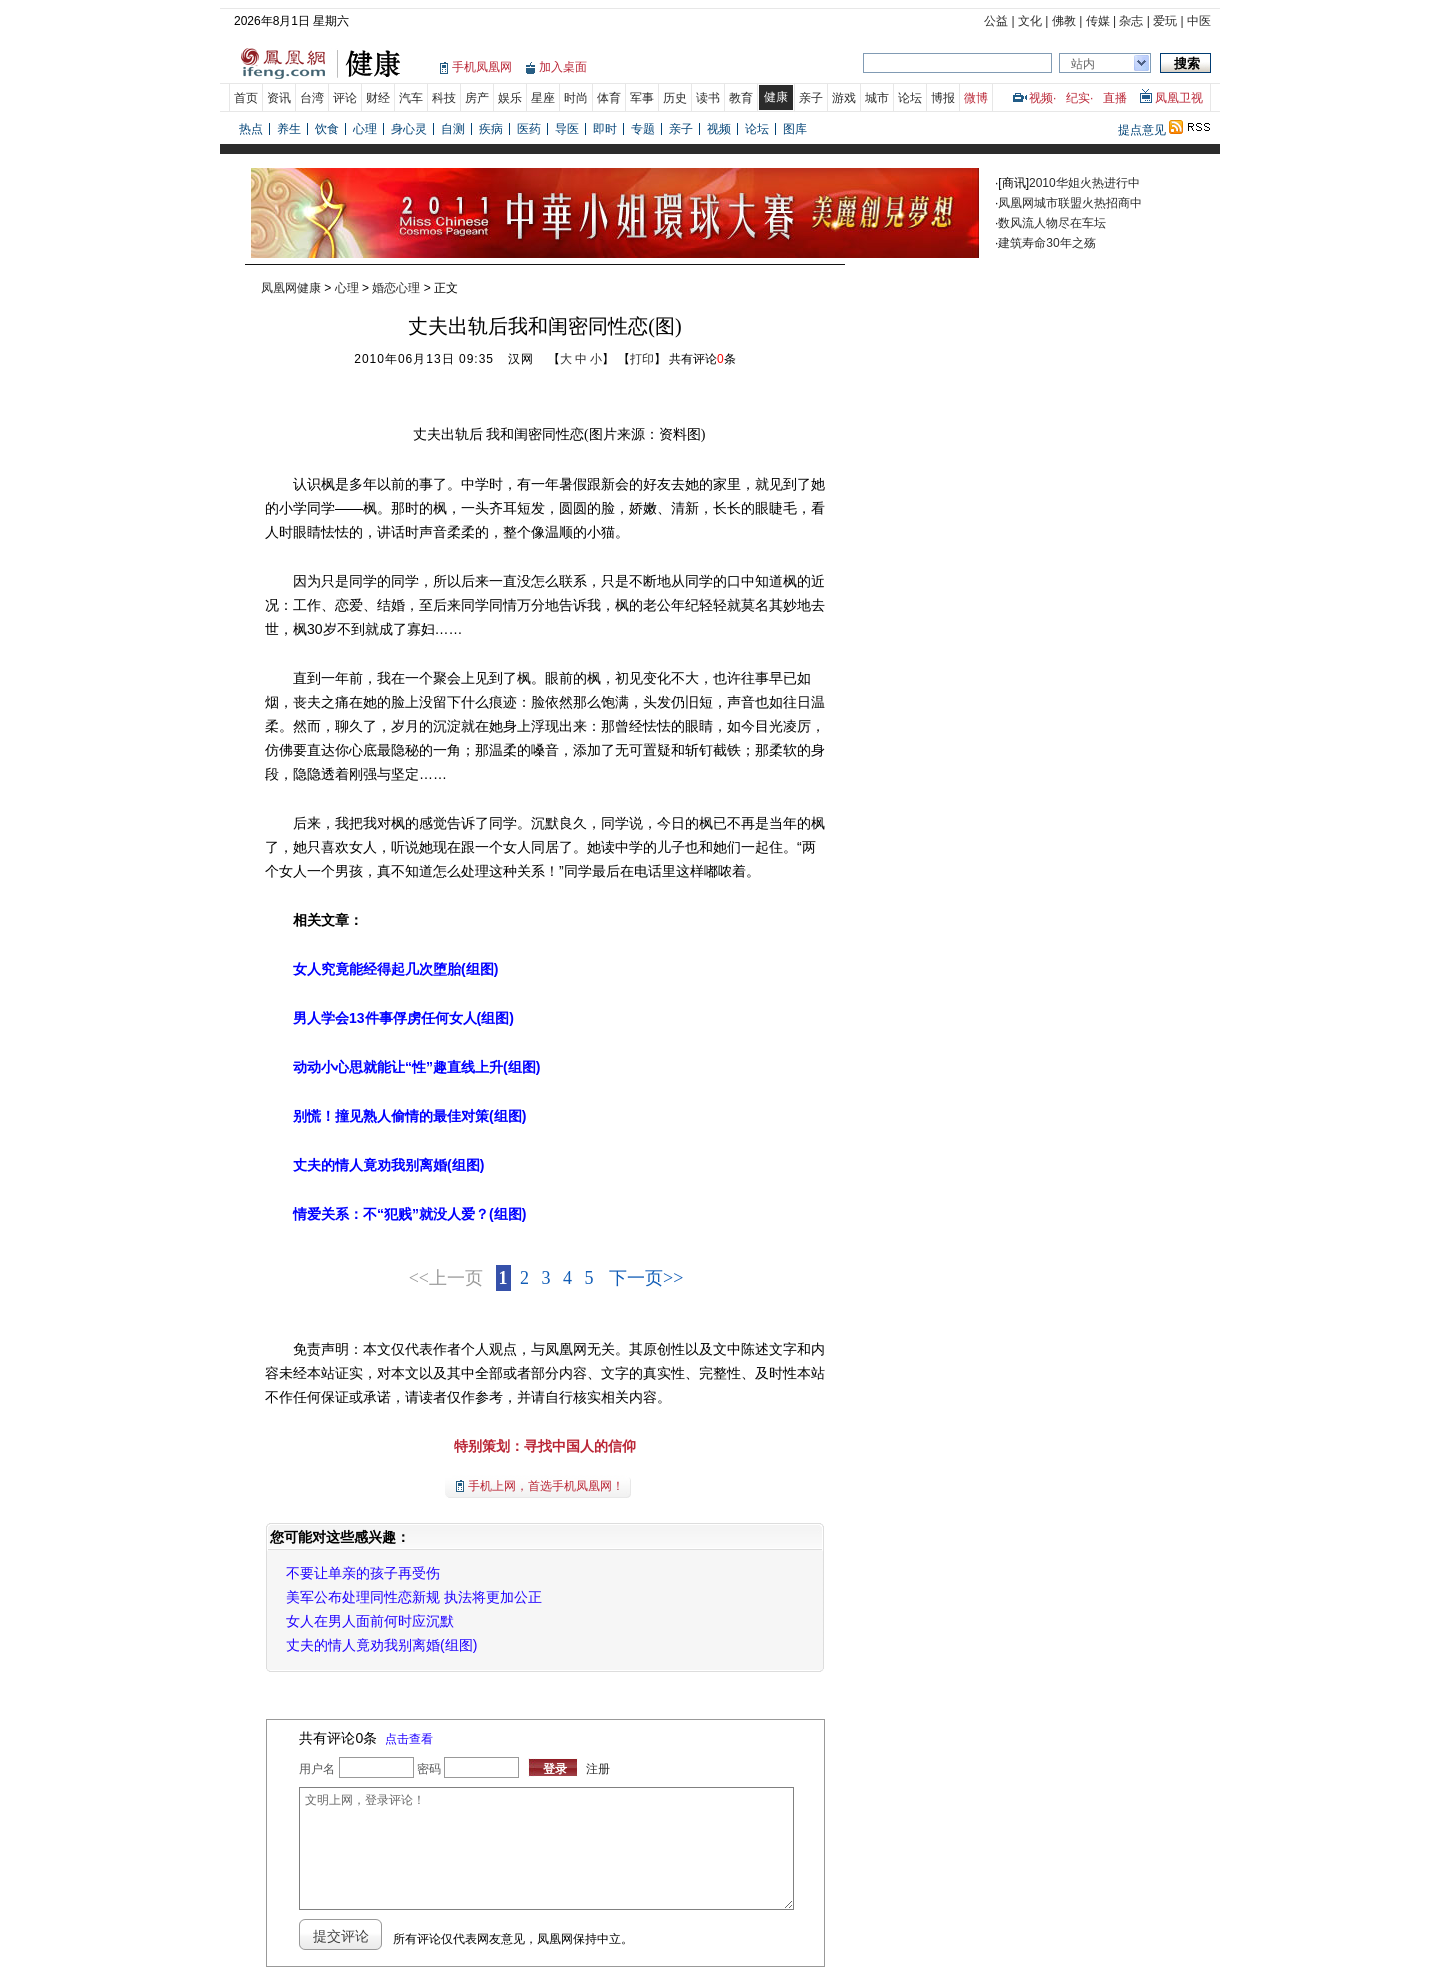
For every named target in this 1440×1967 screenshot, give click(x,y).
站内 (1083, 64)
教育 (741, 98)
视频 (1041, 98)
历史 (675, 98)
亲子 (811, 98)
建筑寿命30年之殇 (1046, 243)
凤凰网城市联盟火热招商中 (1070, 203)
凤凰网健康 (291, 288)
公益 (996, 21)
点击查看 (409, 1739)
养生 (289, 129)
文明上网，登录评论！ (546, 1848)
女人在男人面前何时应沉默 (370, 1621)
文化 (1030, 21)
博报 (943, 98)
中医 (1199, 21)
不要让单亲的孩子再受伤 (363, 1573)
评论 (345, 98)
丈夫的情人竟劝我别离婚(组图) (381, 1645)
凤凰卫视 (1179, 98)
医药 (529, 129)
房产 (477, 98)
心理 (365, 129)
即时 (605, 129)
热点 (251, 129)
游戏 (844, 98)
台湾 (312, 98)
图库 (795, 129)
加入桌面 (563, 67)
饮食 (327, 129)
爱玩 (1165, 21)
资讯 (279, 98)
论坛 (910, 98)
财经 (378, 98)
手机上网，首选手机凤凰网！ (546, 1486)
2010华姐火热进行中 (1084, 183)
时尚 (576, 98)
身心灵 (409, 129)
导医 (567, 129)
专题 (643, 129)
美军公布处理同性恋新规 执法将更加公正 (414, 1597)
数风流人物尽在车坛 (1052, 223)
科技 (444, 98)
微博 (976, 98)
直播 (1115, 98)
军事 (642, 98)
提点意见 (1142, 130)
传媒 (1098, 21)
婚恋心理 (396, 288)
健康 (776, 97)
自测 (453, 129)
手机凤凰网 (482, 67)
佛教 (1064, 21)
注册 (598, 1769)
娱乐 (510, 98)
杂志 (1131, 21)
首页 (246, 98)
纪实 (1078, 98)
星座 (543, 98)
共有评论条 (702, 359)
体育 (609, 98)
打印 (642, 359)
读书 (708, 98)
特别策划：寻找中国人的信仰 (545, 1446)
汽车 (411, 98)
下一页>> (646, 1278)
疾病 (491, 129)
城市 (877, 98)
